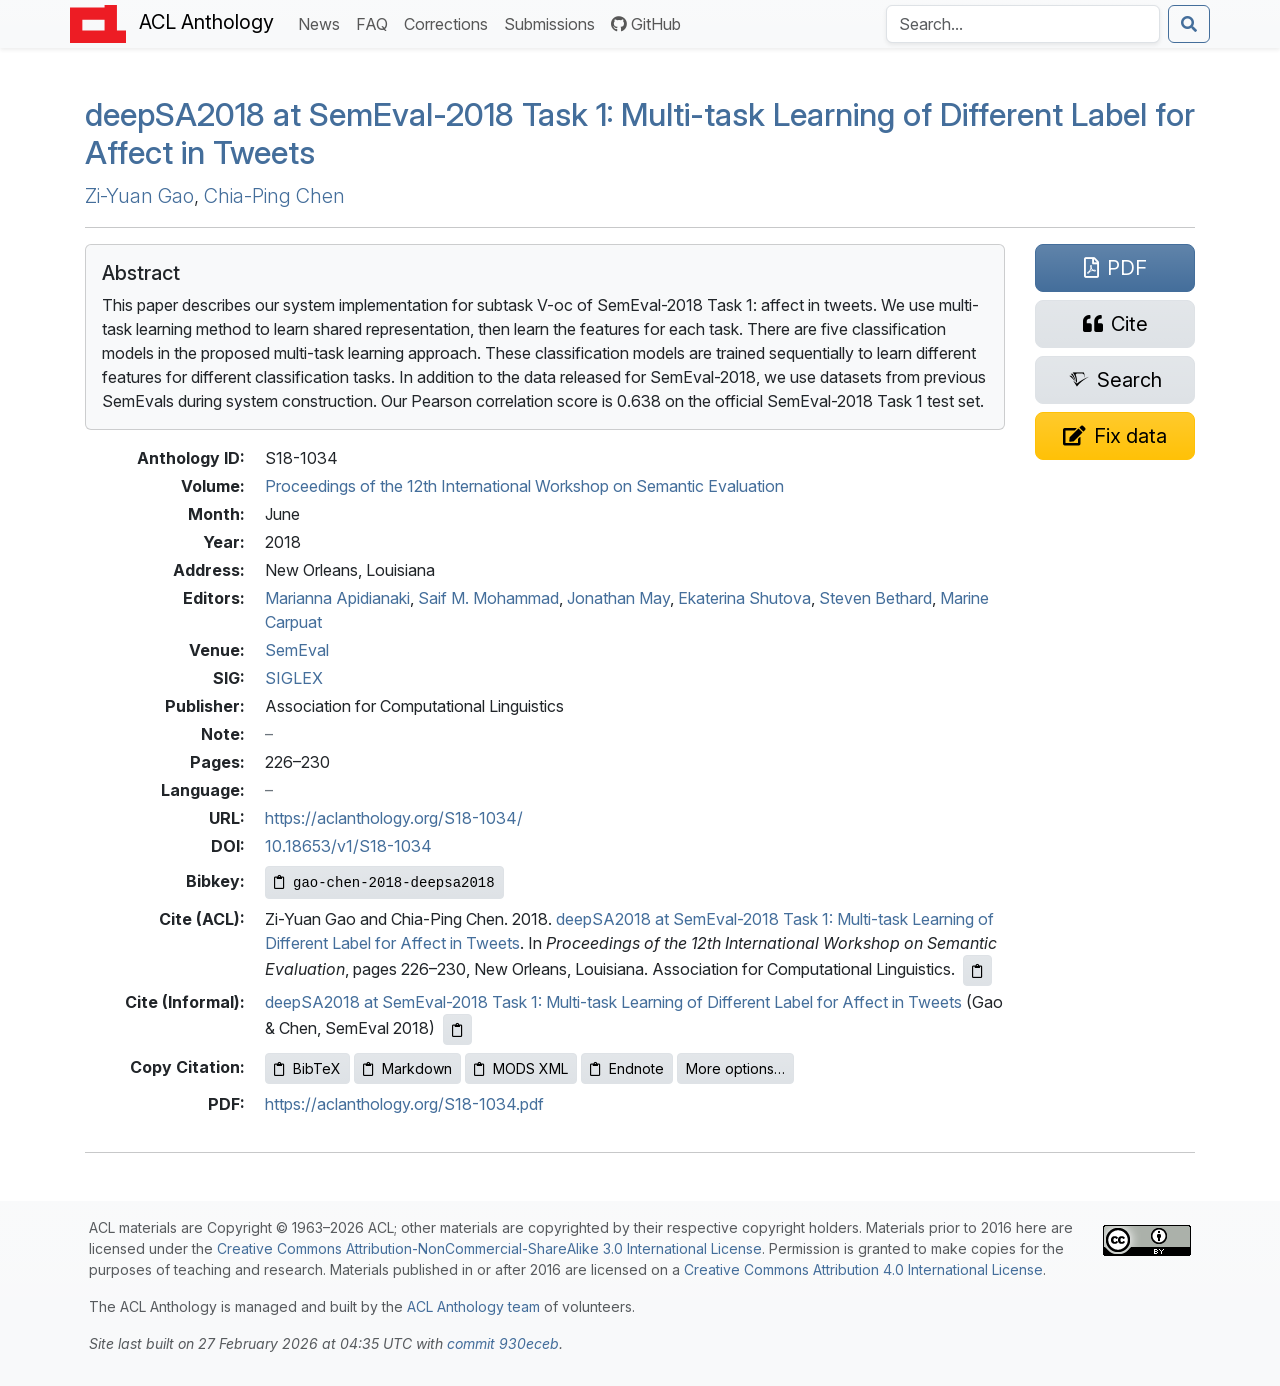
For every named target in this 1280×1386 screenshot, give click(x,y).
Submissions (553, 22)
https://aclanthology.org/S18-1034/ (394, 818)
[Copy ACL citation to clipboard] (977, 970)
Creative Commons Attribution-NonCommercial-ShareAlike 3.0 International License (489, 1248)
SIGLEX (294, 678)
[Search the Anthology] (1023, 24)
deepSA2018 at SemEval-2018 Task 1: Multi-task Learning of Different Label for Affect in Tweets (613, 1002)
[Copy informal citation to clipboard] (457, 1029)
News (323, 22)
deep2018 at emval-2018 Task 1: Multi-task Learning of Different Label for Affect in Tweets (640, 133)
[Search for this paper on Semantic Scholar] (1115, 380)
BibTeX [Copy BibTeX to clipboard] (307, 1068)
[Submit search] (1189, 24)
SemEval (297, 650)
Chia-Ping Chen (274, 196)
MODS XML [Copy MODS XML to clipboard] (521, 1068)
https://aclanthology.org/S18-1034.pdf (404, 1104)
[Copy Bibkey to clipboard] (384, 882)
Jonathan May (618, 598)
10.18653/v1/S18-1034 (348, 846)
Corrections (450, 22)
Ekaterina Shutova (744, 598)
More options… (735, 1068)
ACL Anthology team (473, 1306)
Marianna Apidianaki (337, 598)
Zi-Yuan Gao (139, 196)
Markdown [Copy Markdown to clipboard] (407, 1068)
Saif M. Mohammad (488, 598)
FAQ (376, 22)
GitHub (646, 24)
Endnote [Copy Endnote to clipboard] (627, 1068)
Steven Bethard (875, 598)
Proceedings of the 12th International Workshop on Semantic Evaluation (524, 486)
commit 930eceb (503, 1343)
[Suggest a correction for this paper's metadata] (1115, 436)
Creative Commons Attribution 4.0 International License (863, 1269)
